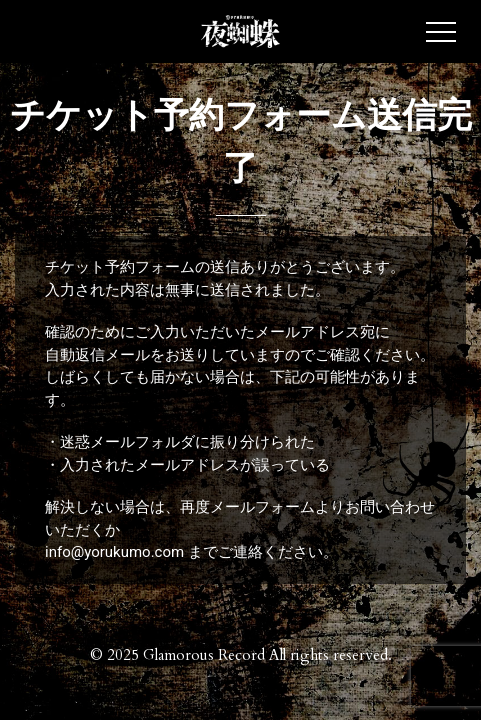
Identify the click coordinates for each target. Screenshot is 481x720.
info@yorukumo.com (114, 552)
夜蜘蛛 (241, 31)
